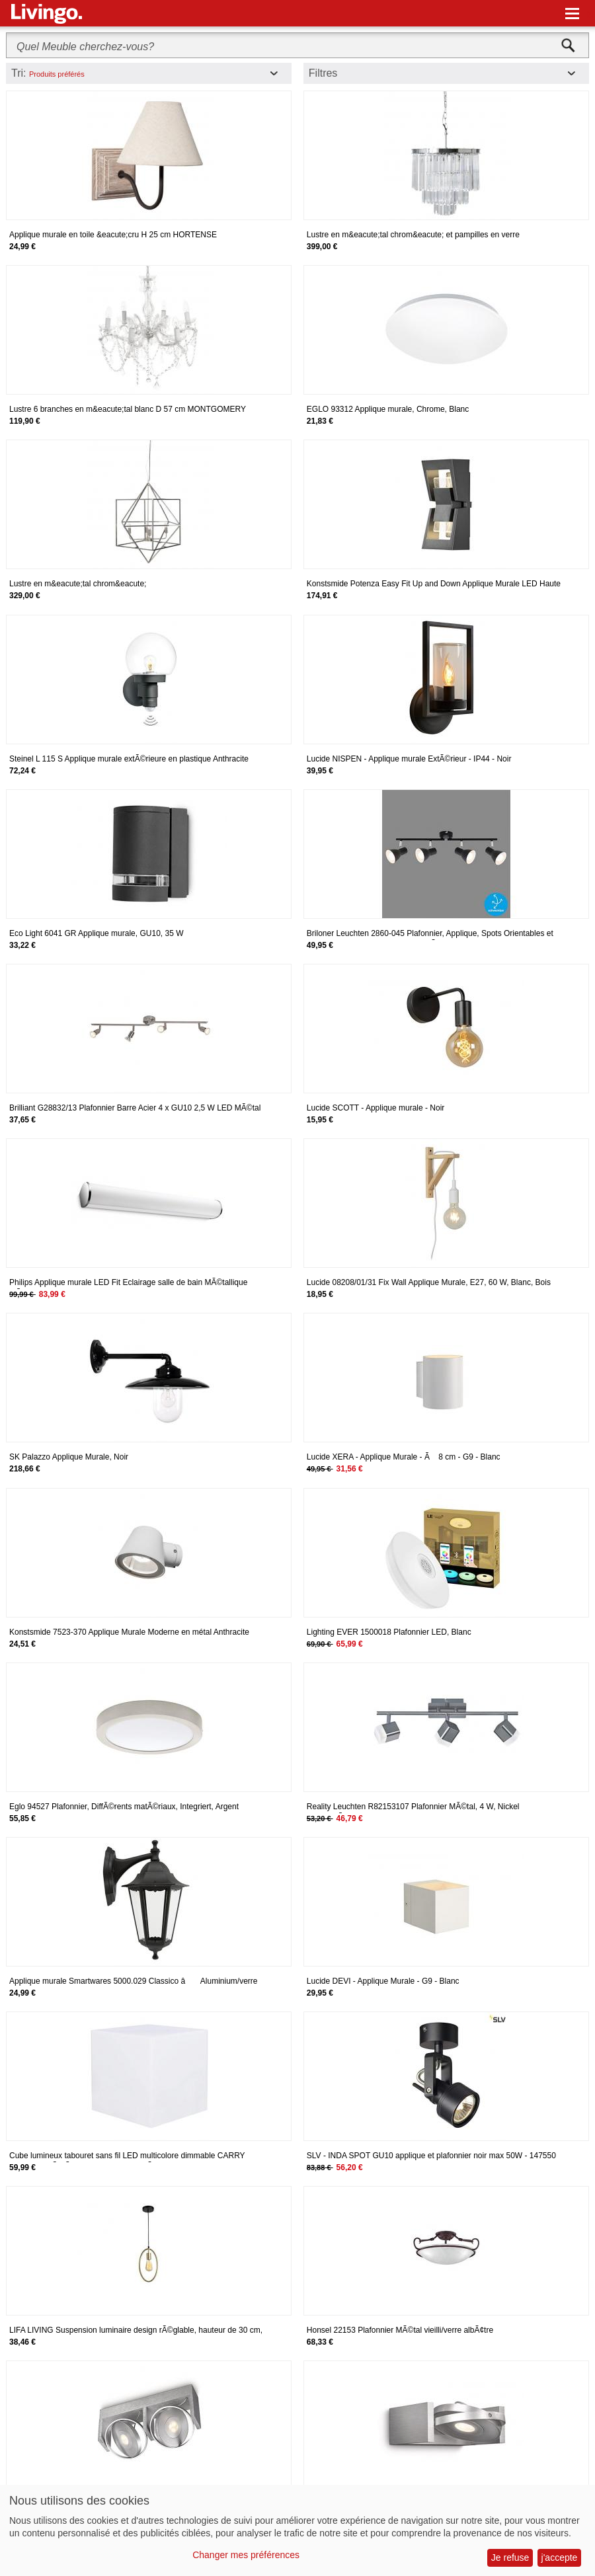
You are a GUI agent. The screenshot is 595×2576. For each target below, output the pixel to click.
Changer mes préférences (245, 2555)
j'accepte (559, 2557)
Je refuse (510, 2557)
